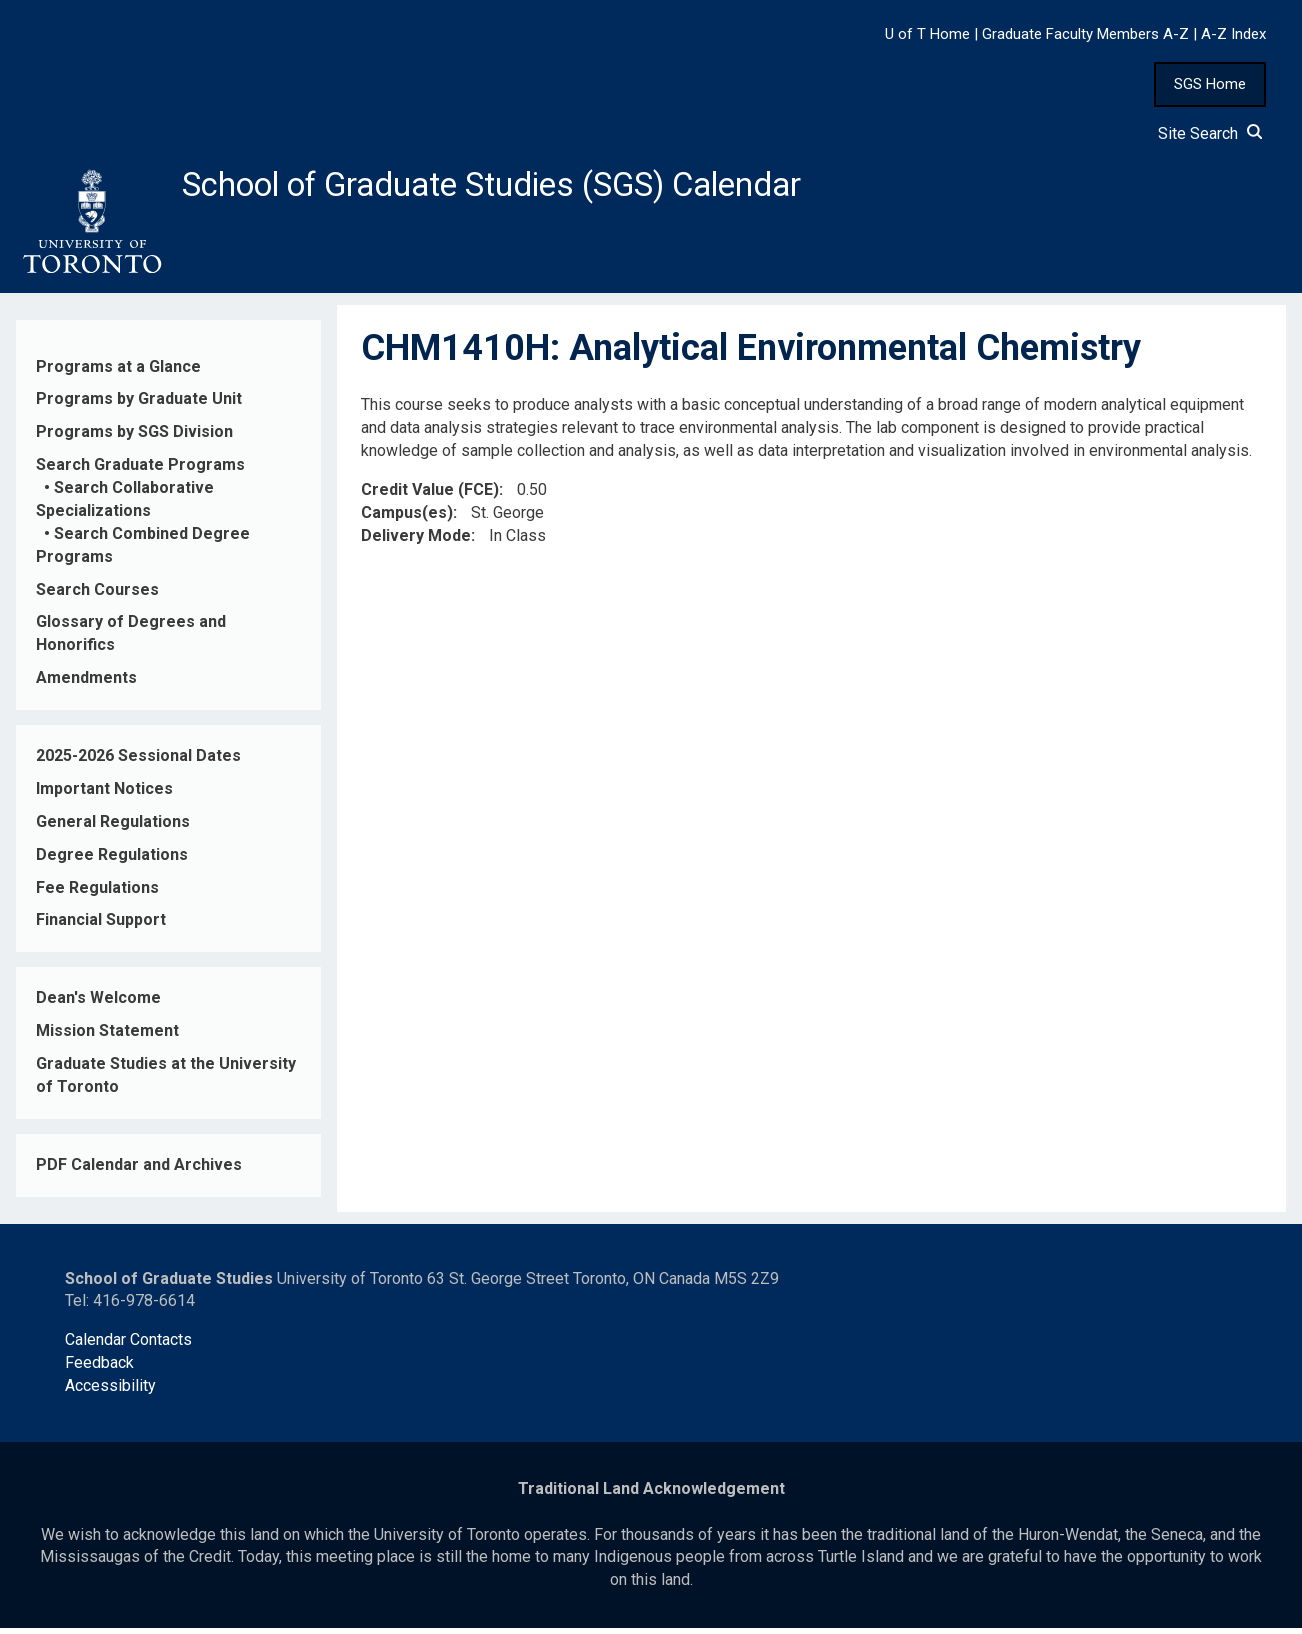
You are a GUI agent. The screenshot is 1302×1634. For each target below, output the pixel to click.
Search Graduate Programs (140, 470)
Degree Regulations (112, 859)
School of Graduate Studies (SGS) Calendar (527, 187)
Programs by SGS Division (134, 437)
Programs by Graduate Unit (139, 404)
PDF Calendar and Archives (139, 1170)
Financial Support (101, 925)
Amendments (86, 683)
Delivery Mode (416, 540)
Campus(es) (407, 517)
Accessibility (110, 1391)
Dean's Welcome (98, 1003)
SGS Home (1210, 84)
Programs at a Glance (118, 371)
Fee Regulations (97, 892)
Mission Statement (107, 1036)
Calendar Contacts (128, 1345)
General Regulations (113, 827)
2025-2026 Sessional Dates (138, 761)
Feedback (99, 1368)
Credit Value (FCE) (430, 495)
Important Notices (104, 794)
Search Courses (97, 594)
